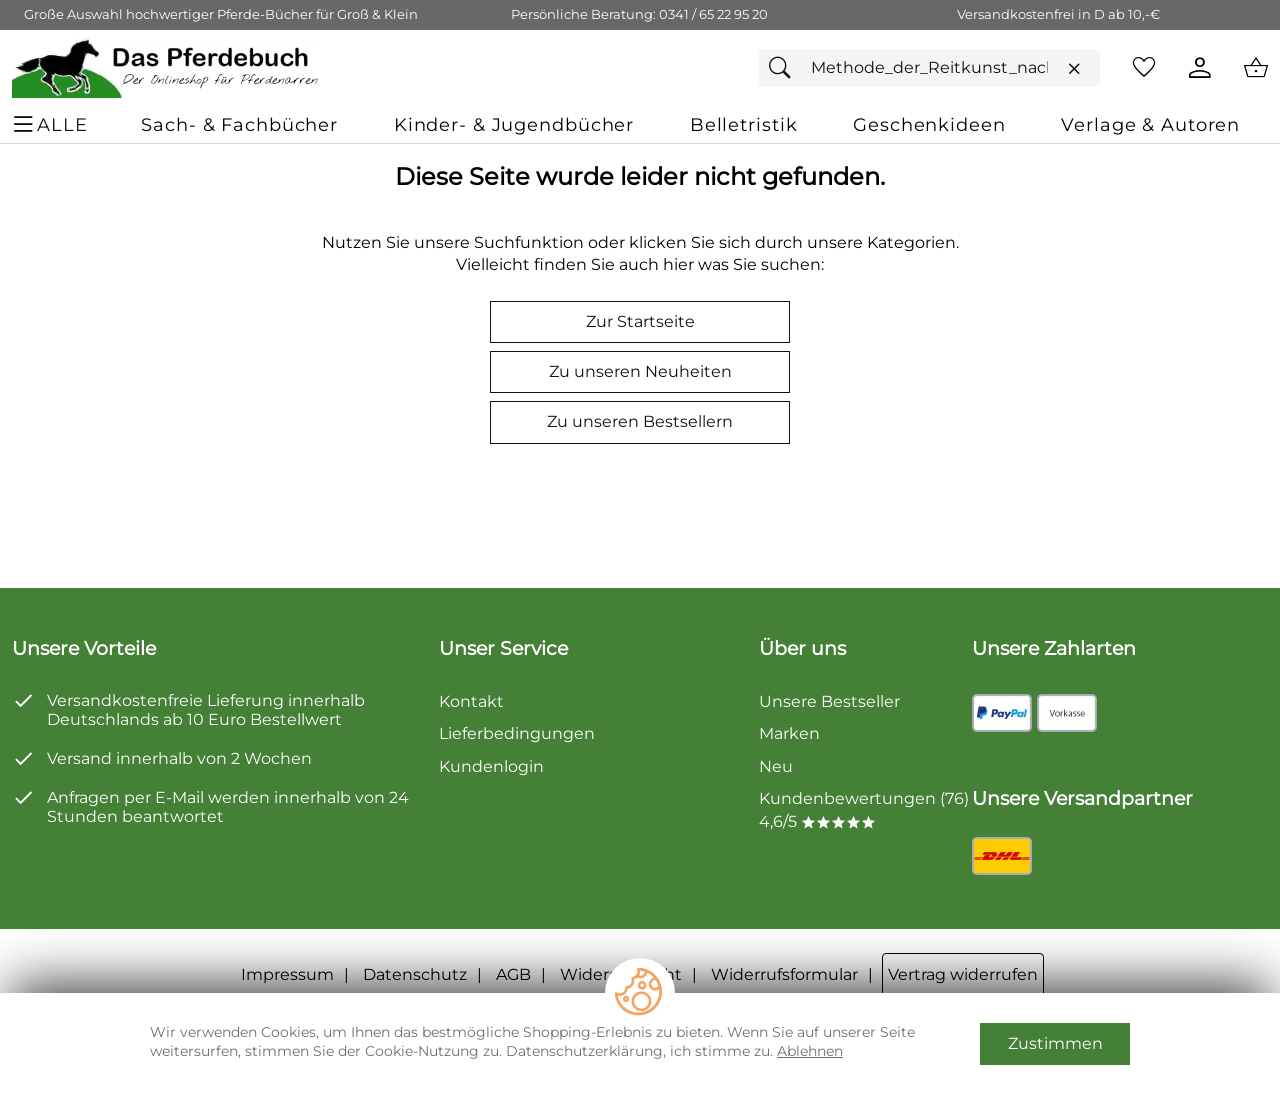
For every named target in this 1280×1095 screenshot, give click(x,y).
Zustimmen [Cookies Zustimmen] (1055, 1043)
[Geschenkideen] (929, 124)
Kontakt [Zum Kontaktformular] (471, 701)
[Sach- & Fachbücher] (239, 124)
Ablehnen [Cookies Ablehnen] (810, 1051)
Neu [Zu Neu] (776, 766)
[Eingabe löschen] (1074, 69)
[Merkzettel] (1144, 68)
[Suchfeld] (929, 68)
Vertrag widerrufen (963, 974)
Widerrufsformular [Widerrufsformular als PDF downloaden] (784, 974)
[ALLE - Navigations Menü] (53, 124)
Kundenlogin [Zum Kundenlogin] (491, 766)
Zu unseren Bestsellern (640, 421)
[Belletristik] (744, 124)
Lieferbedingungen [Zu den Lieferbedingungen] (517, 733)
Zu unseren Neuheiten (640, 371)
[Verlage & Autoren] (1150, 124)
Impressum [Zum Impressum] (287, 974)
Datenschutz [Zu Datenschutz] (415, 974)
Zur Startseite (640, 321)
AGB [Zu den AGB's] (513, 974)
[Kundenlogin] (1200, 68)
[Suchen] (785, 68)
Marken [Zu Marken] (789, 733)
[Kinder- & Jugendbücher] (514, 124)
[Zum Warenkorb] (1256, 68)
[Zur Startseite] (166, 68)
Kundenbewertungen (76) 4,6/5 (864, 809)
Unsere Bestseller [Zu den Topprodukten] (829, 701)
